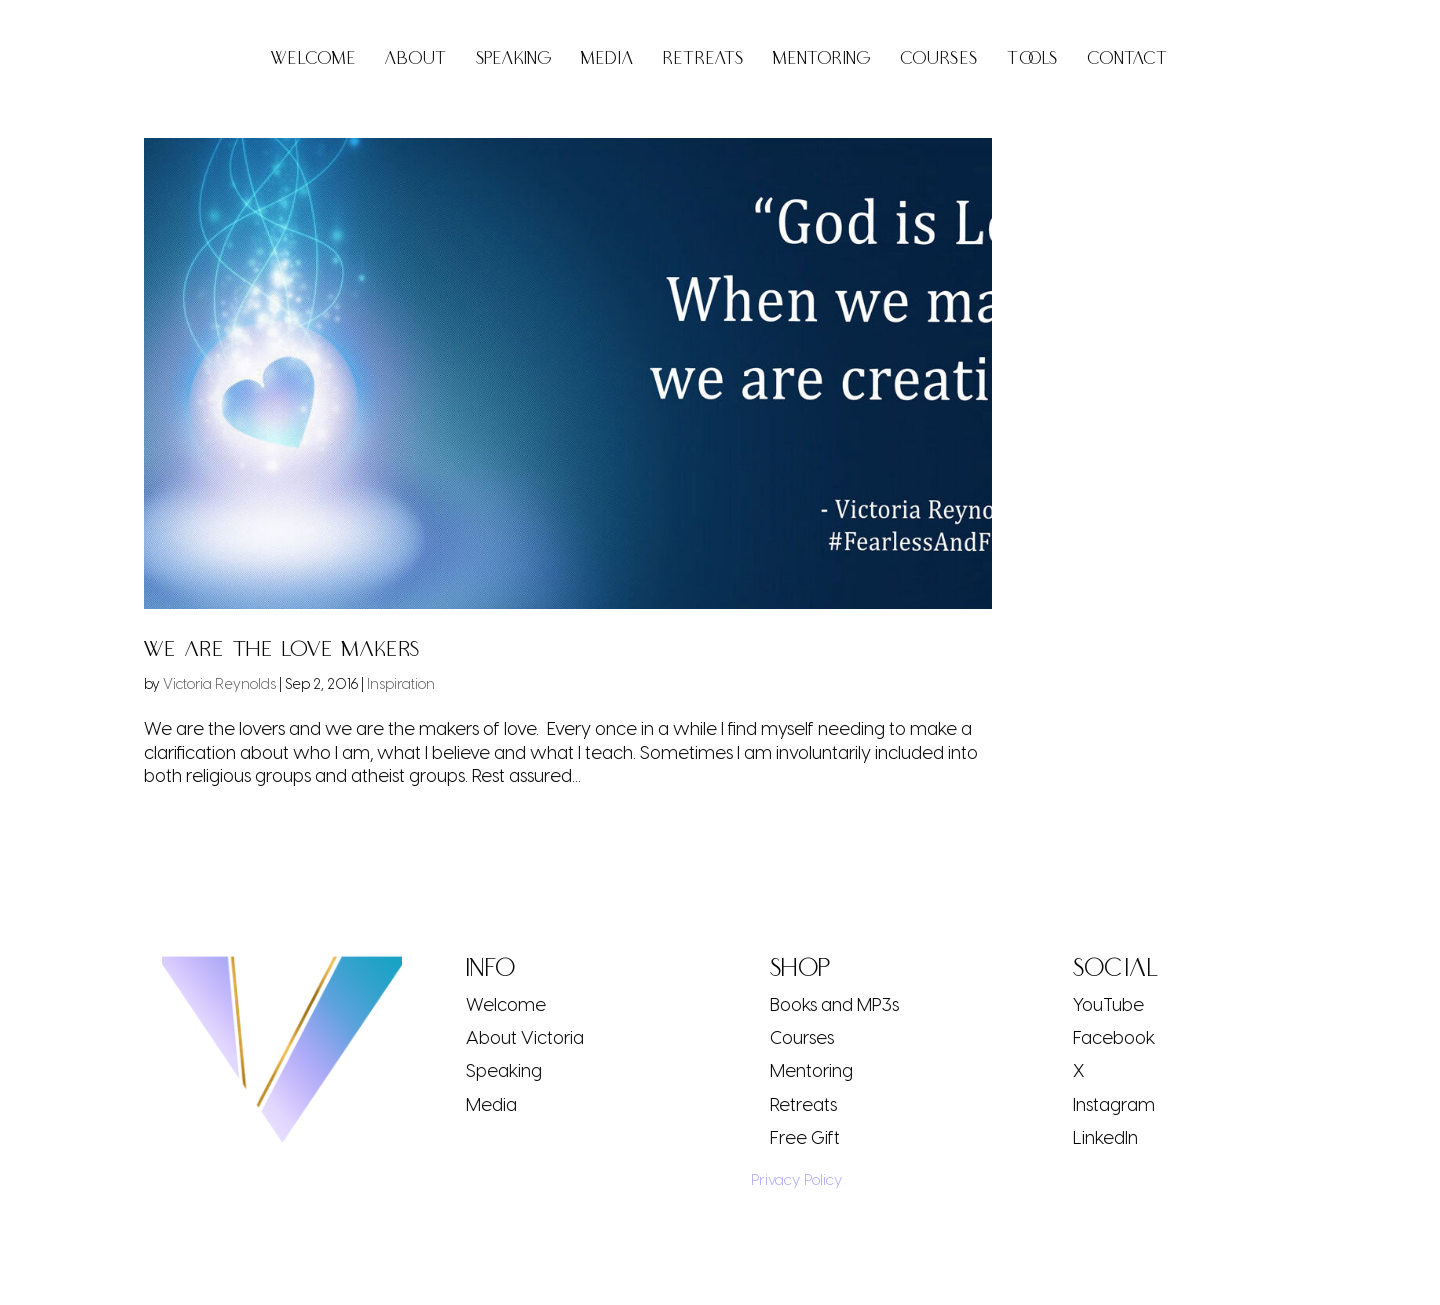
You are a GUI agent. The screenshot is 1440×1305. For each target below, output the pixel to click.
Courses (939, 60)
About (416, 60)
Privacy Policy (790, 1179)
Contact (1127, 60)
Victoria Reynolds (219, 683)
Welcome (313, 60)
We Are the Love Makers (282, 649)
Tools (1032, 60)
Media (607, 60)
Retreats (703, 60)
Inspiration (401, 683)
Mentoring (822, 60)
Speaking (514, 60)
